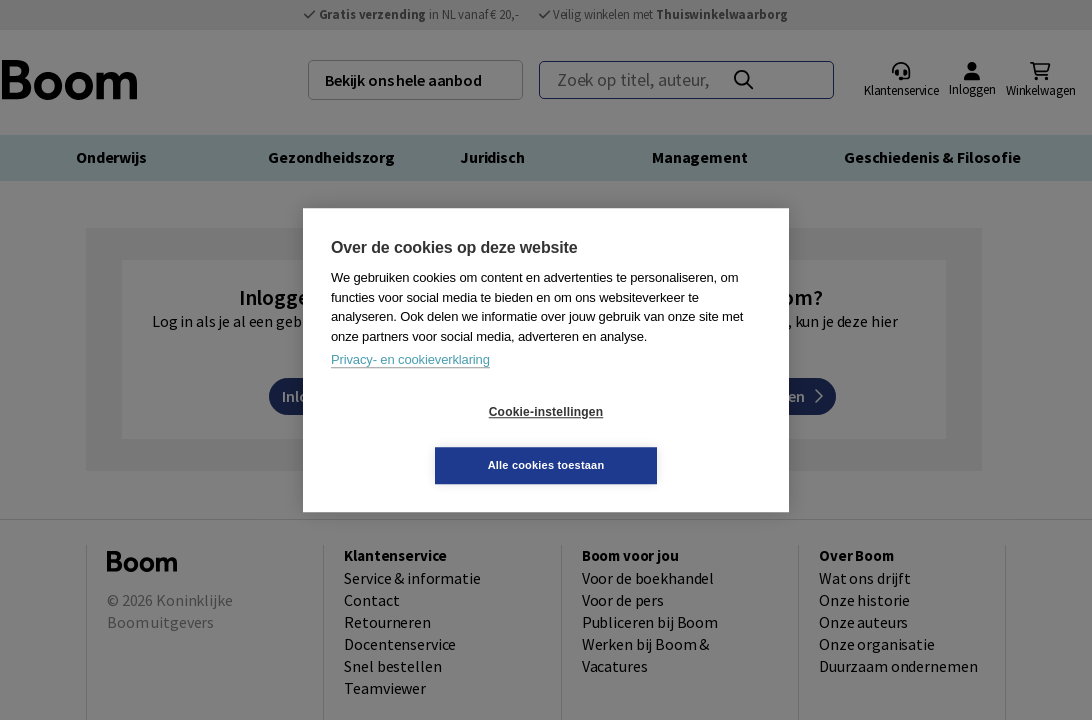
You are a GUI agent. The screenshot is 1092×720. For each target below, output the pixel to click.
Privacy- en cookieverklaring (410, 386)
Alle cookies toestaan (665, 438)
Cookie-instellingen (427, 439)
